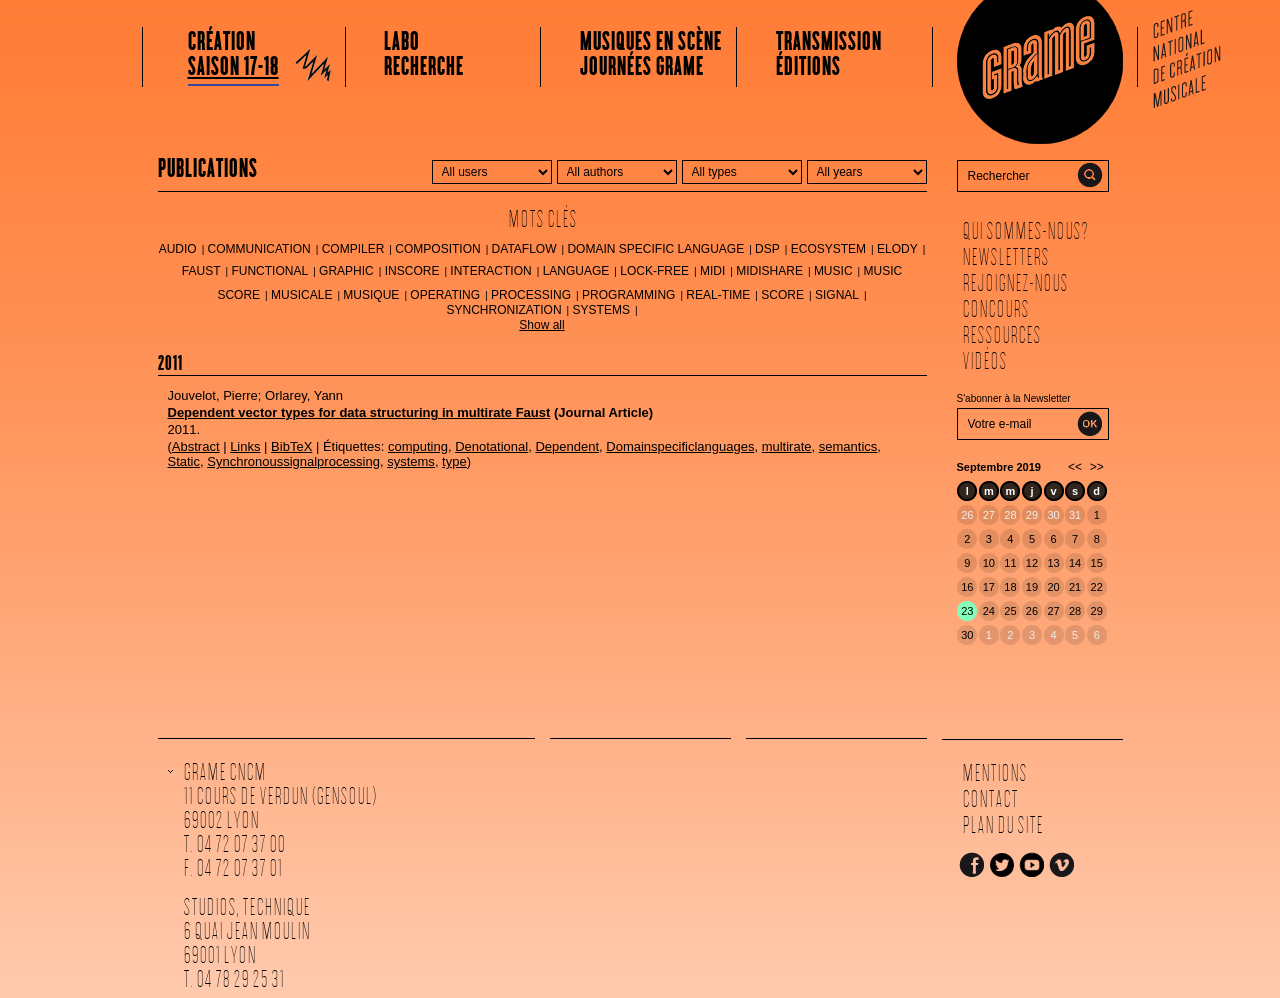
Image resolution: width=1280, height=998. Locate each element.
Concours (995, 310)
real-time (718, 295)
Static (184, 461)
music (833, 271)
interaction (490, 271)
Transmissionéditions (829, 55)
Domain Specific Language (655, 249)
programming (628, 295)
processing (531, 295)
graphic (346, 271)
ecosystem (828, 249)
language (576, 271)
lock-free (654, 271)
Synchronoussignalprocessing (293, 461)
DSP (767, 249)
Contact (990, 800)
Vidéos (984, 362)
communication (259, 249)
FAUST (201, 271)
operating (445, 295)
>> (1097, 467)
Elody (897, 249)
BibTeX (291, 446)
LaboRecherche (424, 55)
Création (263, 55)
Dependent (567, 446)
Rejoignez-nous (1015, 284)
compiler (353, 249)
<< (1075, 467)
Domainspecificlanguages (680, 446)
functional (269, 271)
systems (601, 310)
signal (837, 295)
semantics (848, 446)
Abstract (196, 446)
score (782, 295)
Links (245, 446)
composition (437, 249)
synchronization (503, 310)
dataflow (524, 249)
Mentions (994, 774)
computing (418, 446)
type (454, 461)
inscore (412, 271)
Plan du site (1002, 826)
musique (371, 295)
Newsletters (1005, 258)
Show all (541, 325)
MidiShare (769, 271)
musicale (301, 295)
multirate (787, 446)
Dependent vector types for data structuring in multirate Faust (359, 412)
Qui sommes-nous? (1025, 232)
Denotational (491, 446)
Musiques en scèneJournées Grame (651, 55)
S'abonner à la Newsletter (1014, 398)
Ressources (1001, 336)
